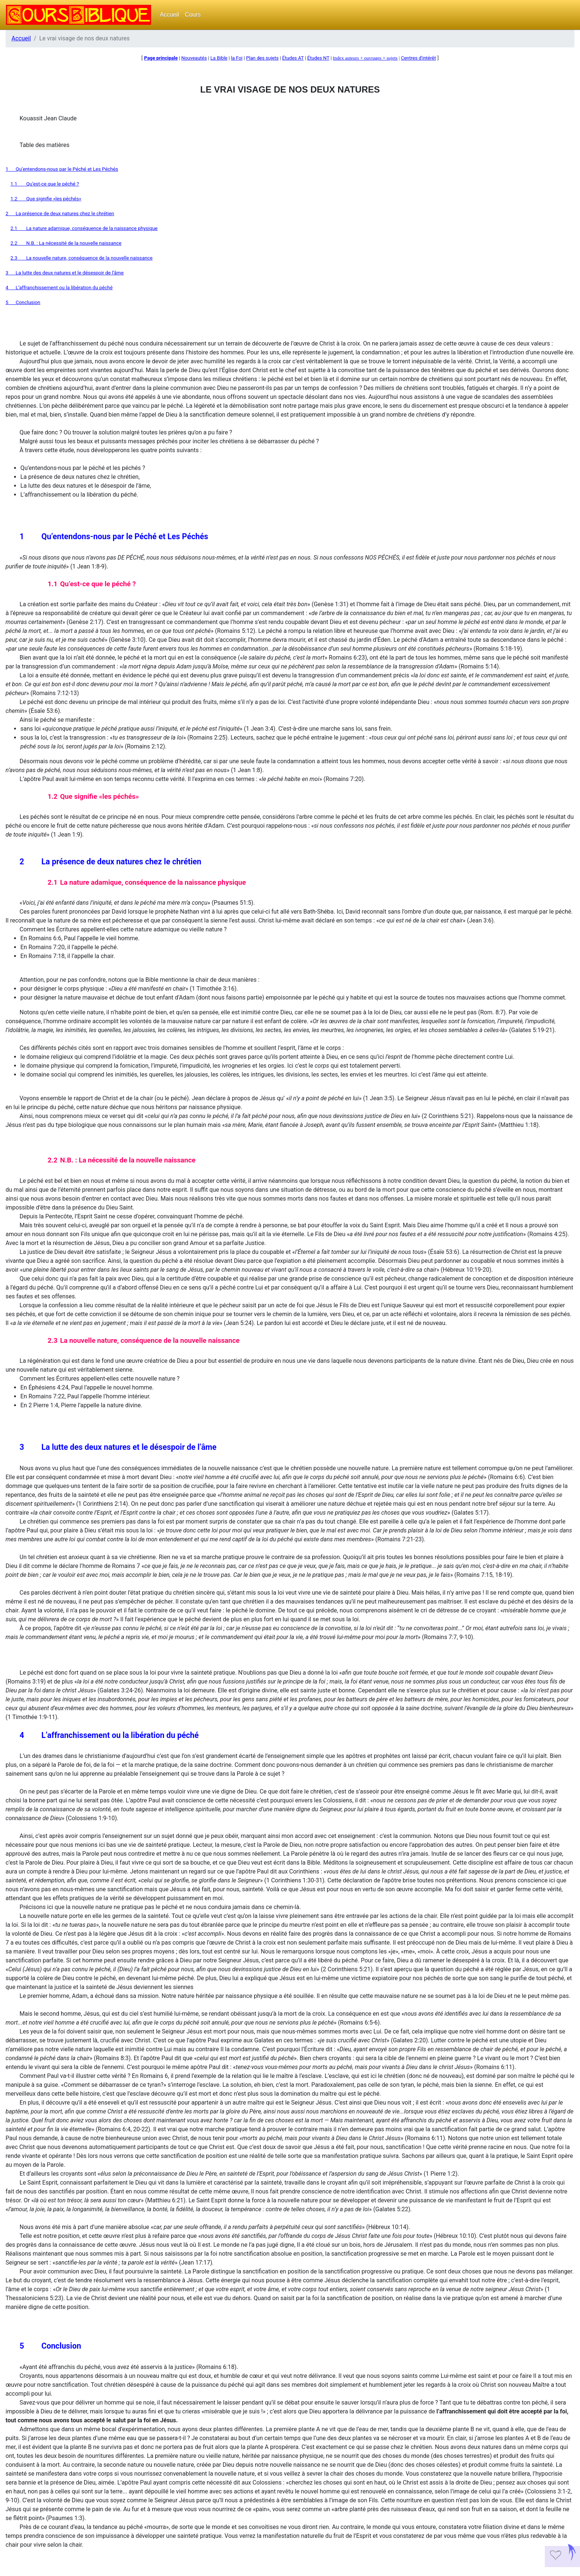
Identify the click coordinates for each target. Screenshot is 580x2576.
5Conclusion (23, 302)
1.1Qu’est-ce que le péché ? (44, 184)
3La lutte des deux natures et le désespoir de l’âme (65, 273)
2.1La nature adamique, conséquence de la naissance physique (83, 228)
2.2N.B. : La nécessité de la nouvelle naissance (65, 243)
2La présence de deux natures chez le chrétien (60, 213)
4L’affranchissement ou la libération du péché (59, 287)
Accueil (169, 14)
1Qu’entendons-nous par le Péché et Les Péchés (62, 169)
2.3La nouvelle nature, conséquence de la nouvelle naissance (81, 258)
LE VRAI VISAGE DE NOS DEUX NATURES (290, 89)
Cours (193, 14)
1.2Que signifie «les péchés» (45, 198)
